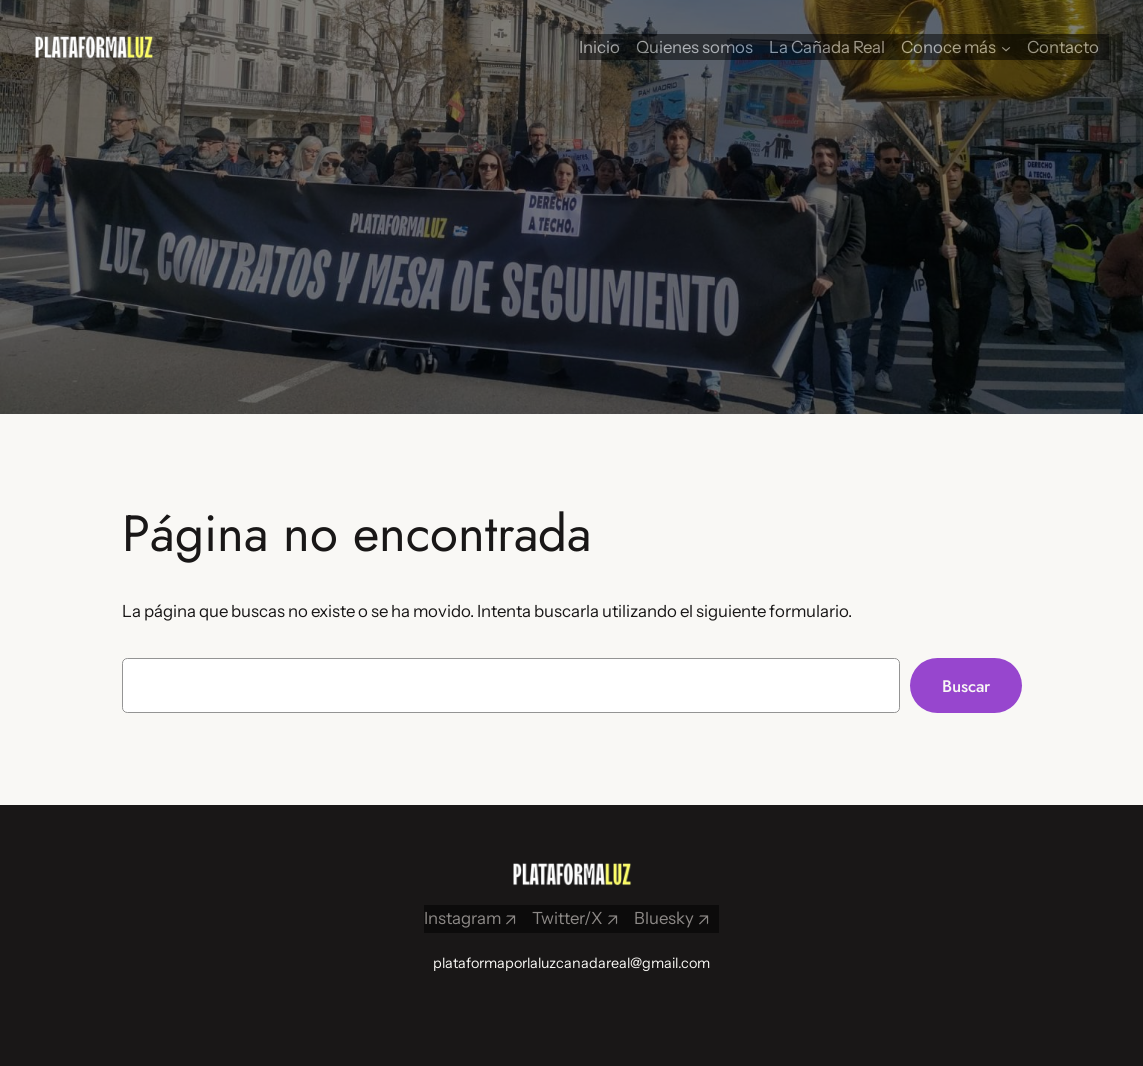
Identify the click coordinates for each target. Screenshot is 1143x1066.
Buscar (966, 686)
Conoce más (948, 47)
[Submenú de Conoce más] (1006, 47)
